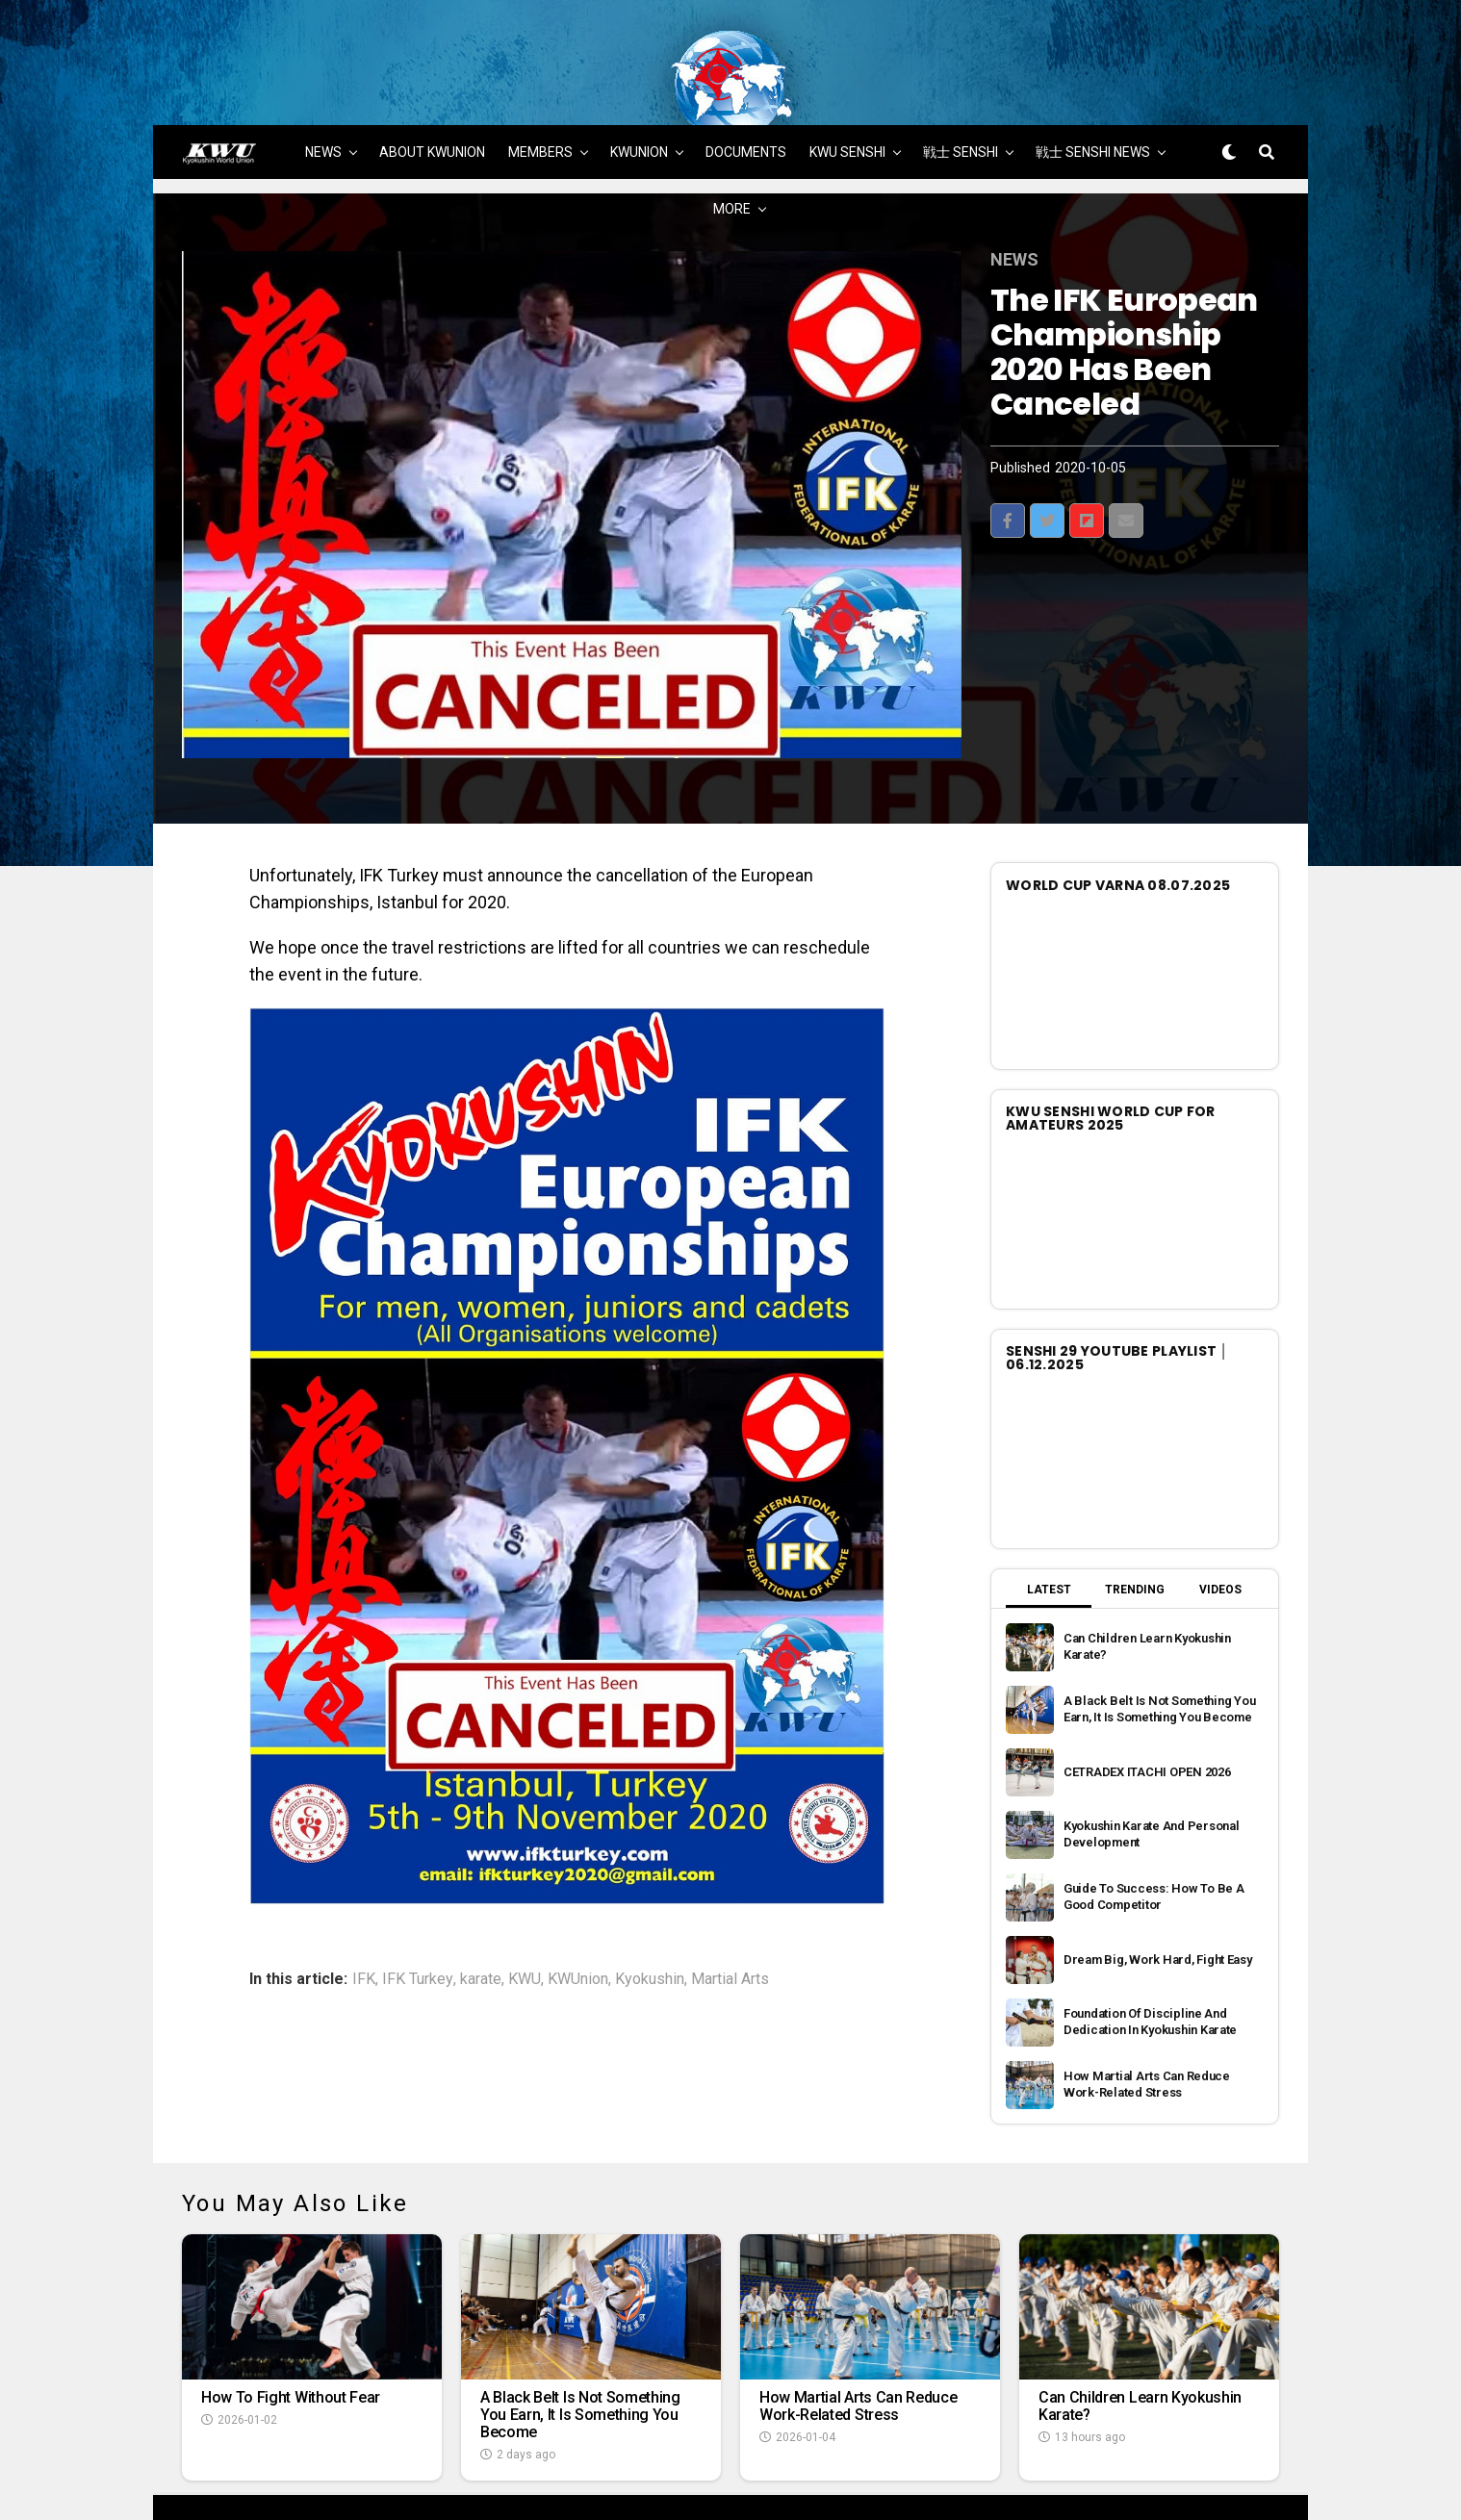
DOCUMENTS (745, 103)
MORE (732, 159)
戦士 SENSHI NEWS (1093, 103)
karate (480, 1930)
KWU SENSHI (847, 103)
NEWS (323, 103)
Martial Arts (730, 1930)
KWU (524, 1930)
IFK (363, 1930)
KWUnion (578, 1930)
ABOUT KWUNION (432, 103)
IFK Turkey (417, 1930)
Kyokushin (649, 1930)
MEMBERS (540, 103)
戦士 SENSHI (960, 103)
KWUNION (639, 103)
